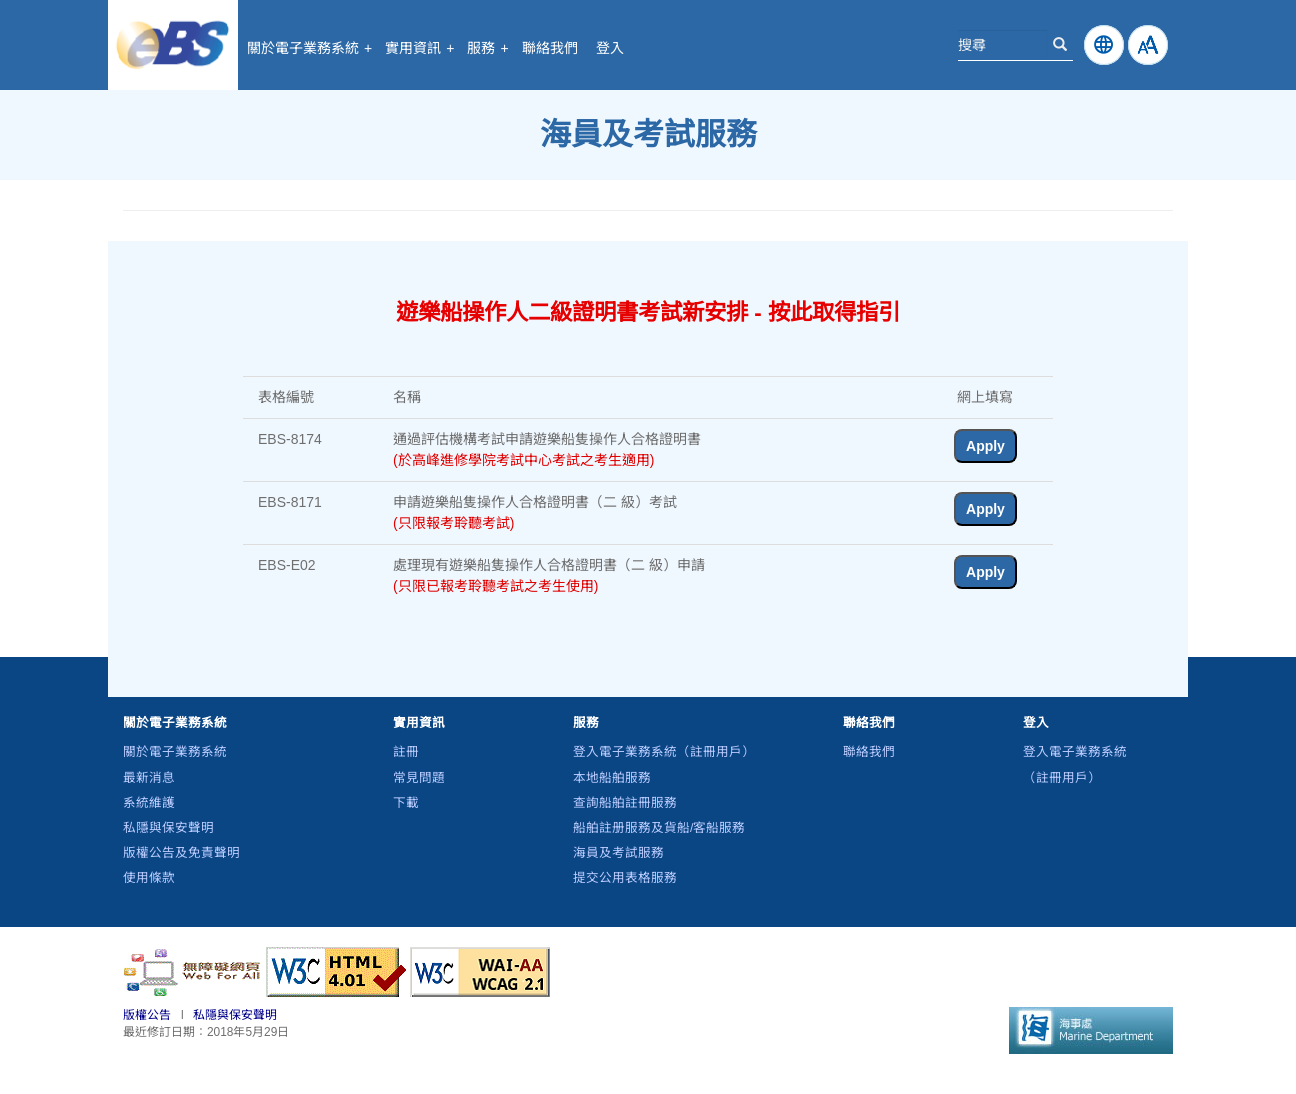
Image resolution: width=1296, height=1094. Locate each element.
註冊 (406, 752)
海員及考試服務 (618, 853)
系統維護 (149, 803)
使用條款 (149, 878)
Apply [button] (985, 446)
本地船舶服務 (612, 778)
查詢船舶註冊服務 (625, 803)
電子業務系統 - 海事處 (173, 45)
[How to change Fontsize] (1148, 45)
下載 (406, 803)
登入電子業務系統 (664, 752)
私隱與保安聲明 (168, 828)
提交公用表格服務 (625, 878)
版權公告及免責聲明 (181, 853)
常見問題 (419, 778)
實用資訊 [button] (419, 48)
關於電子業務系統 (175, 752)
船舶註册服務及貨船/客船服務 (659, 828)
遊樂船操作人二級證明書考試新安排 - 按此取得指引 (648, 312)
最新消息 (149, 778)
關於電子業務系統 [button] (309, 48)
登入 (610, 48)
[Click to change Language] (1104, 45)
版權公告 (147, 1015)
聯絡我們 (550, 48)
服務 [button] (487, 48)
